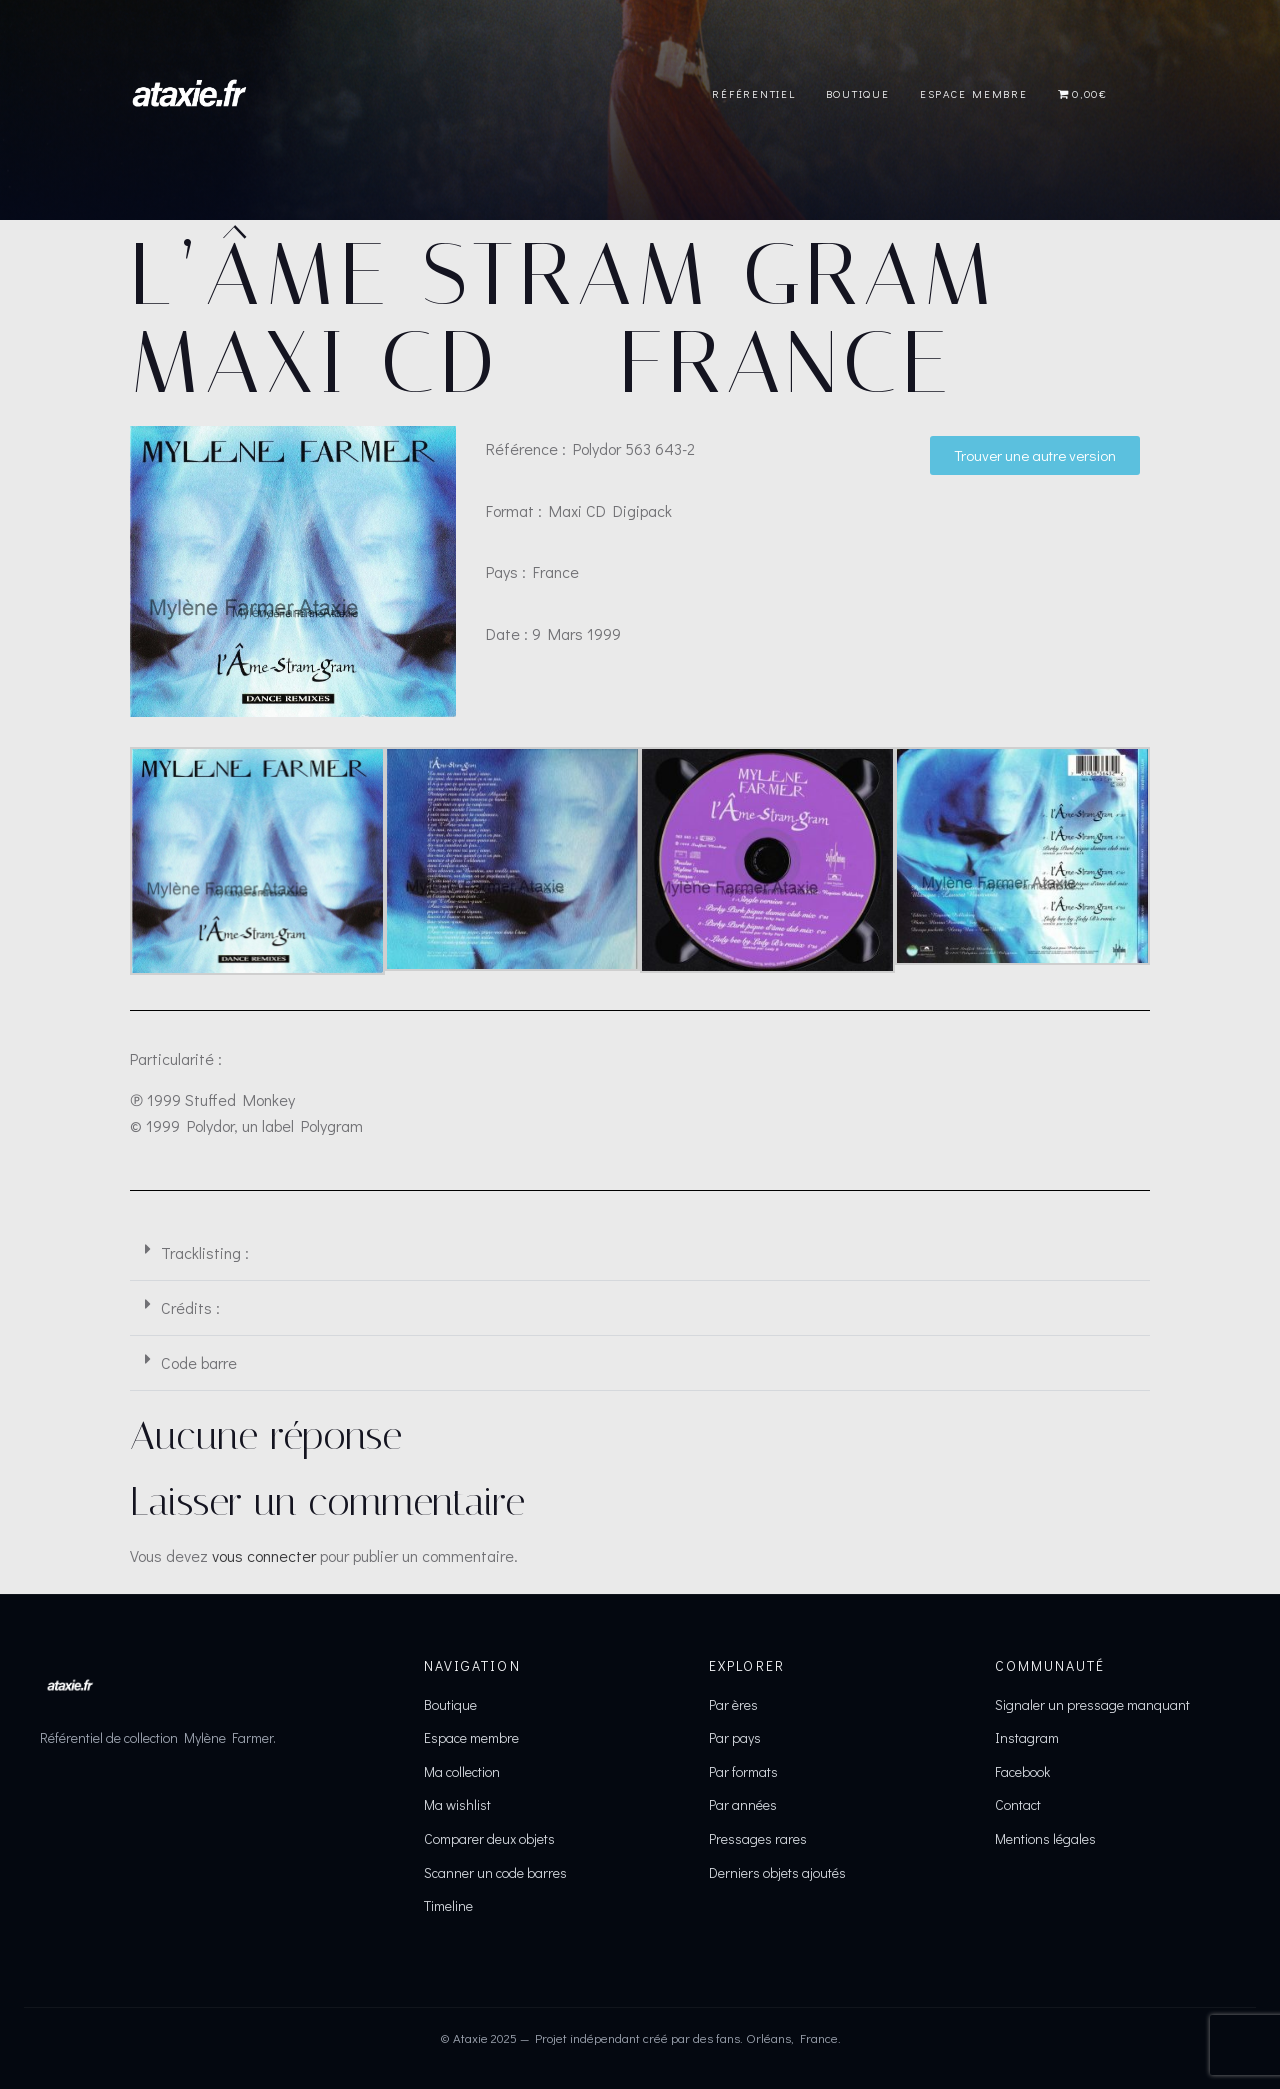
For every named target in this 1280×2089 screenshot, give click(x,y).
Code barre (199, 1362)
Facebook (1022, 1771)
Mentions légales (1045, 1838)
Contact (1018, 1804)
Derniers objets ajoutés (777, 1872)
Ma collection (462, 1771)
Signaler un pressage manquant (1092, 1704)
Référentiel (753, 93)
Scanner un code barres (495, 1872)
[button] (640, 1253)
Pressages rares (758, 1838)
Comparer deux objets (489, 1838)
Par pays (735, 1737)
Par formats (743, 1771)
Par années (743, 1804)
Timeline (448, 1905)
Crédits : (190, 1307)
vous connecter (264, 1555)
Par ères (733, 1704)
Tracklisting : (205, 1252)
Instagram (1027, 1737)
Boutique (858, 93)
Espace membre (471, 1737)
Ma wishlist (457, 1804)
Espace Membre (974, 93)
